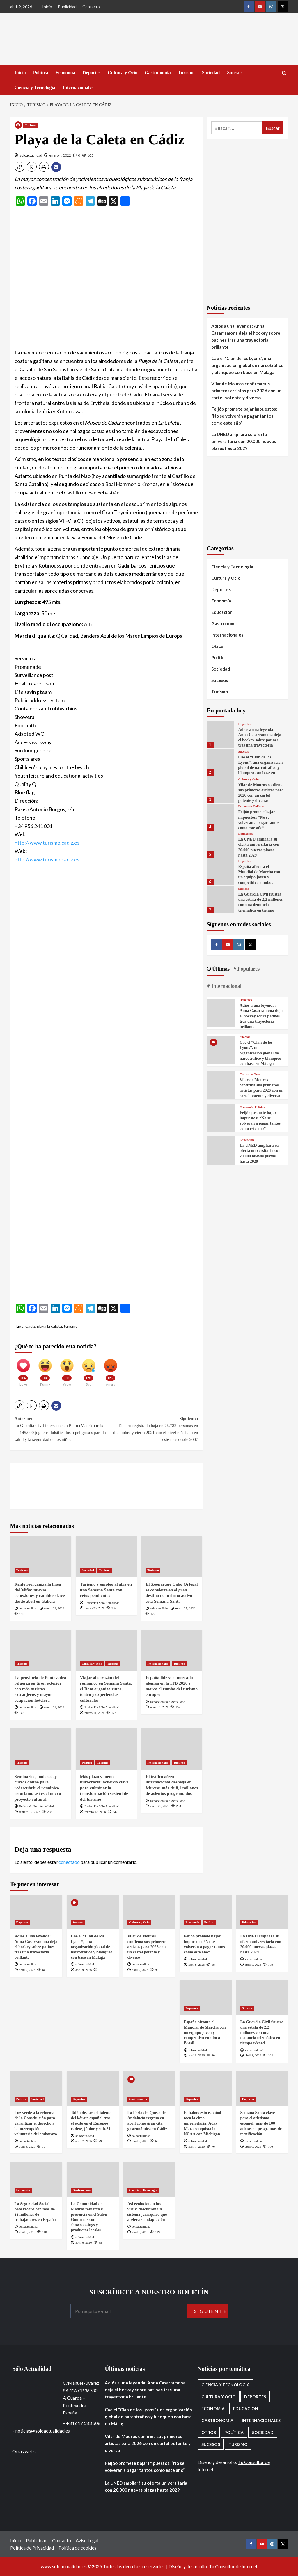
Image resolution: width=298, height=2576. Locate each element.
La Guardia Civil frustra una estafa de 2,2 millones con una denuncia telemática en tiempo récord (260, 905)
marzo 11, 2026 (94, 1713)
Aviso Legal (87, 2540)
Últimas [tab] (220, 969)
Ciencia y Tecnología (35, 87)
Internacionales (78, 87)
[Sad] (88, 1370)
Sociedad (211, 72)
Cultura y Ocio (122, 72)
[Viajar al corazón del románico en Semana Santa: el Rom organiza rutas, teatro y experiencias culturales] (106, 1650)
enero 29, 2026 (159, 1806)
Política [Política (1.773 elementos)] (234, 2432)
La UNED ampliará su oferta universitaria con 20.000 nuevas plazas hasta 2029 (243, 441)
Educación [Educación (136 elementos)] (245, 2408)
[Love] (23, 1370)
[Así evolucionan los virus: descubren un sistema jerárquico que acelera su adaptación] (149, 2179)
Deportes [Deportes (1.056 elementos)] (255, 2396)
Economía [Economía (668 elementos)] (213, 2408)
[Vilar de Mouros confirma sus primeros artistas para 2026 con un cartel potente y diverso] (220, 789)
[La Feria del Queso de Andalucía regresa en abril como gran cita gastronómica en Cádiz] (149, 2088)
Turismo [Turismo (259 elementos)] (238, 2444)
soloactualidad (30, 155)
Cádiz (30, 1326)
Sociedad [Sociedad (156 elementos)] (263, 2432)
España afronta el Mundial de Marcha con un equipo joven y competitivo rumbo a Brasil (259, 877)
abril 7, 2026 (83, 2141)
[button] (19, 167)
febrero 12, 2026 (95, 1811)
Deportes (91, 72)
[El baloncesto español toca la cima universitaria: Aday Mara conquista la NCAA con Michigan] (206, 2088)
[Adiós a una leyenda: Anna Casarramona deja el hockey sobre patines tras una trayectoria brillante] (220, 734)
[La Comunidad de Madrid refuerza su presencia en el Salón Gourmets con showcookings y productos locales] (93, 2179)
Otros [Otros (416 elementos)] (208, 2432)
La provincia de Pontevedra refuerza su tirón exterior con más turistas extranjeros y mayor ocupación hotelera (40, 1689)
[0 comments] (76, 155)
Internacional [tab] (226, 986)
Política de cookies (77, 2547)
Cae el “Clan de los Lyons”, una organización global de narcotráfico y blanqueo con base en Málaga (247, 365)
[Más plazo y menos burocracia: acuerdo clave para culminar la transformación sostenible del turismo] (106, 1748)
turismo (71, 1326)
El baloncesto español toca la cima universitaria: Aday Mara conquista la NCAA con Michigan (202, 2123)
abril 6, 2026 (253, 2146)
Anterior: (61, 1429)
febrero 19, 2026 (29, 1811)
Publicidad (67, 6)
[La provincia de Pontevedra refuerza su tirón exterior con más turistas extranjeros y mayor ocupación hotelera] (40, 1650)
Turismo (186, 72)
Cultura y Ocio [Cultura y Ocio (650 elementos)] (218, 2396)
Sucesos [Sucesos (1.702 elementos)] (210, 2444)
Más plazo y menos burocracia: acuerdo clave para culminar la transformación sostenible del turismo (104, 1788)
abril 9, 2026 (27, 1970)
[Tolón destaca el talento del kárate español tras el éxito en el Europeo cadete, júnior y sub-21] (93, 2088)
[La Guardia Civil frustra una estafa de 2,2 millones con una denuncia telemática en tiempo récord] (220, 899)
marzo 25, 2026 (185, 1608)
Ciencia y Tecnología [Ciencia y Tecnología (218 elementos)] (225, 2384)
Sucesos (234, 72)
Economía (65, 72)
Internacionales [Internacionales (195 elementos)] (261, 2420)
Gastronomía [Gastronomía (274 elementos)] (217, 2420)
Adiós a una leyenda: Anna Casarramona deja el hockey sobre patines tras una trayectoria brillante (245, 336)
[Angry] (110, 1370)
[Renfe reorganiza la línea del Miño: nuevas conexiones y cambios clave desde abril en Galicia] (40, 1556)
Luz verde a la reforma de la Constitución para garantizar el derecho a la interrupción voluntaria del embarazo (36, 2123)
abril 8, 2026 (196, 1964)
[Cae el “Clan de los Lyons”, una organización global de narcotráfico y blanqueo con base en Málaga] (220, 762)
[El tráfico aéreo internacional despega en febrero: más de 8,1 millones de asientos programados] (171, 1748)
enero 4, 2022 (60, 155)
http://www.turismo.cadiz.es (47, 842)
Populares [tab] (248, 969)
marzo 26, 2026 (95, 1608)
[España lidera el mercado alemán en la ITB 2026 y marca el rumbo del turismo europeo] (171, 1650)
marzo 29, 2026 (54, 1608)
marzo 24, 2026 (54, 1707)
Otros (217, 646)
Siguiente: (152, 1429)
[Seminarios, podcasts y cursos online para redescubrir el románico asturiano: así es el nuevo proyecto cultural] (40, 1748)
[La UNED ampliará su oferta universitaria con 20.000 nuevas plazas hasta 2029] (220, 844)
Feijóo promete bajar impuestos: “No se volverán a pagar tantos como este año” (244, 416)
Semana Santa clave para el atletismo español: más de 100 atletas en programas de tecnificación (261, 2123)
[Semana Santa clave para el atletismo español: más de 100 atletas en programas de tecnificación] (262, 2088)
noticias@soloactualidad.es (42, 2430)
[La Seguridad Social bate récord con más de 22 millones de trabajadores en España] (36, 2179)
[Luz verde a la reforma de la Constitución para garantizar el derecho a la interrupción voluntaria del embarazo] (36, 2088)
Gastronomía (158, 72)
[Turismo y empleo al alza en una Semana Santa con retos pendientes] (106, 1556)
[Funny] (45, 1370)
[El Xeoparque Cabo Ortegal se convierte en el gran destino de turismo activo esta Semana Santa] (171, 1556)
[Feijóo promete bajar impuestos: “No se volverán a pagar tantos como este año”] (220, 817)
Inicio (47, 6)
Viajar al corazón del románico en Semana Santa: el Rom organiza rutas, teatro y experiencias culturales (106, 1689)
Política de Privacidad (32, 2547)
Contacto (91, 6)
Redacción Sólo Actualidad (102, 1603)
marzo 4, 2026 (159, 1707)
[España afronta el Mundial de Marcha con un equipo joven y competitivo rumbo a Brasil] (220, 871)
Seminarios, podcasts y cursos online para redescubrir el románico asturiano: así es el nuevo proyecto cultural (38, 1788)
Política (40, 72)
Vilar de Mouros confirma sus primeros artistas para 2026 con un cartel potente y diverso (246, 390)
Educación (222, 612)
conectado (69, 1862)
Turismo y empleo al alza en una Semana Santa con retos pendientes (106, 1590)
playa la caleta (49, 1326)
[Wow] (67, 1370)
